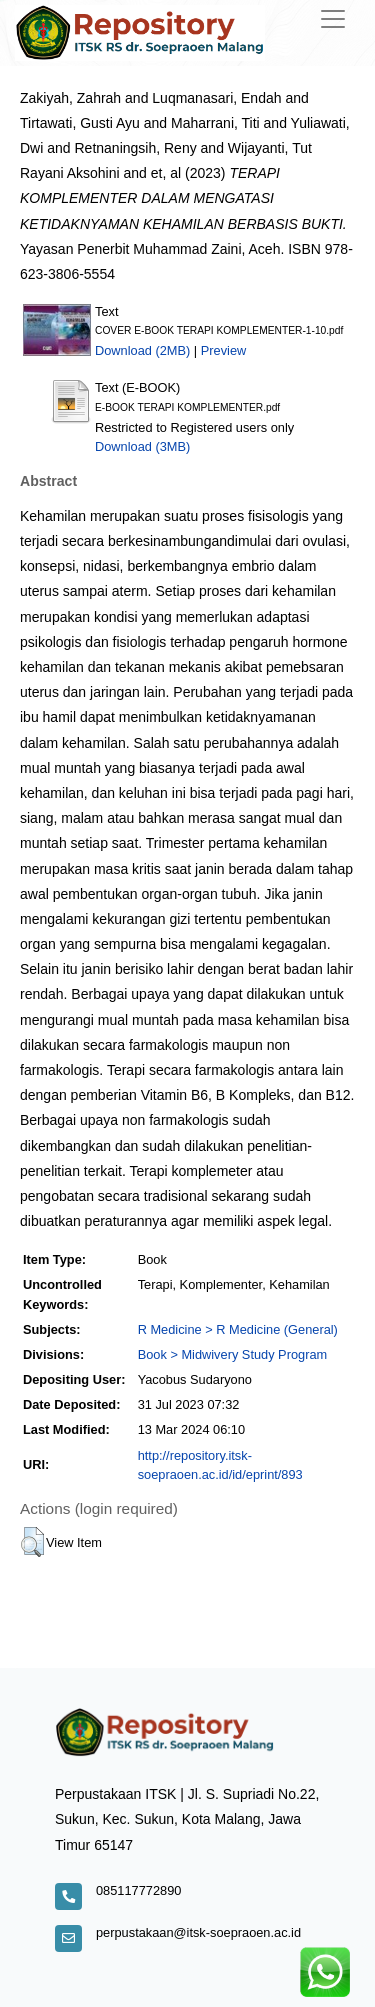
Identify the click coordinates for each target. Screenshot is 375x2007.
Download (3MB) (142, 446)
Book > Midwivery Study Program (233, 1354)
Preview (224, 350)
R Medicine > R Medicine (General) (238, 1329)
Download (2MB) (142, 350)
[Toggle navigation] (333, 19)
